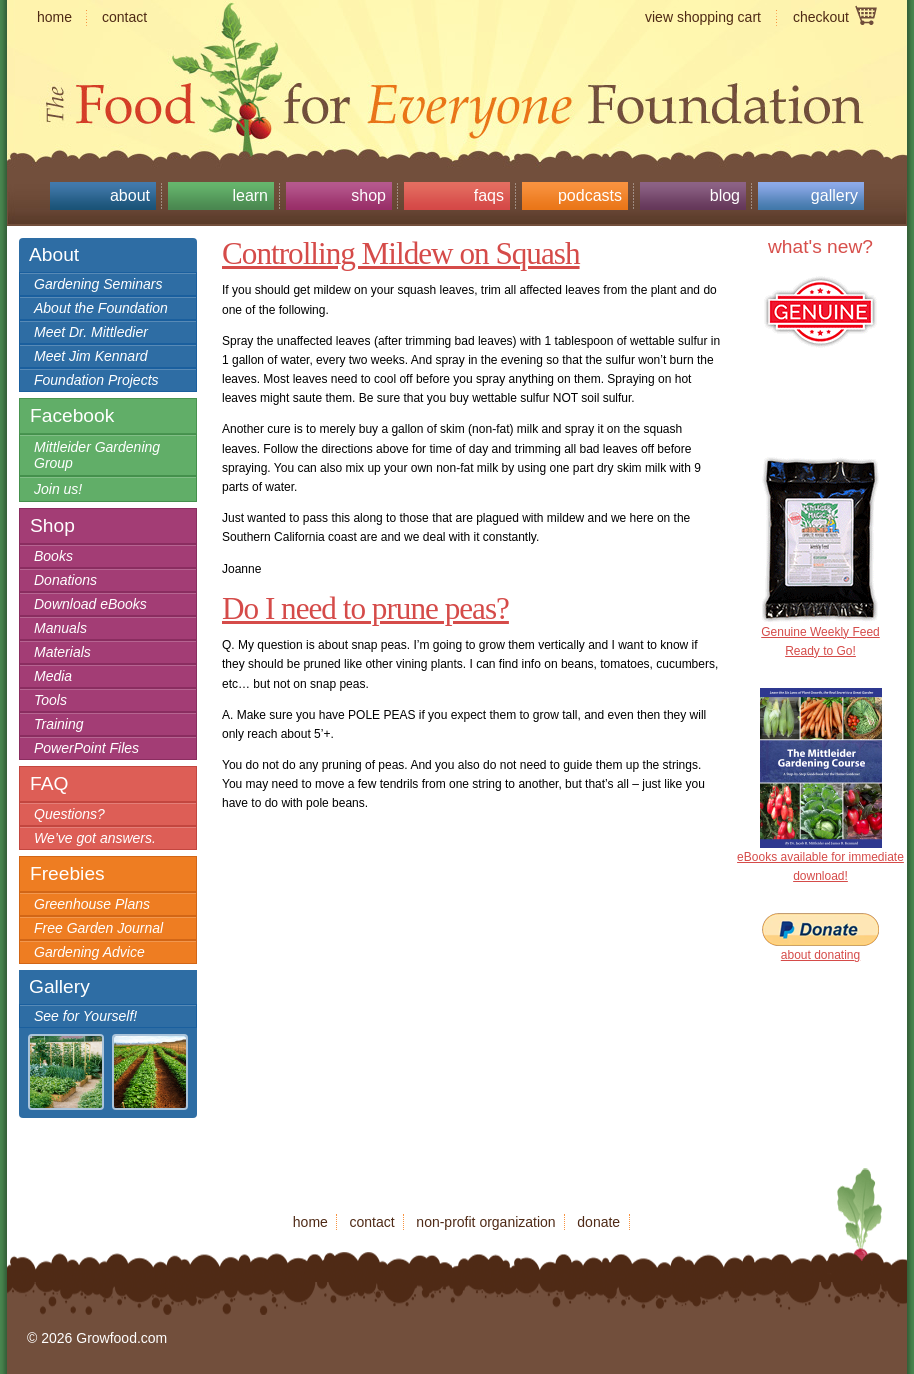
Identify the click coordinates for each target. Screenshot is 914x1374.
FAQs (489, 195)
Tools (50, 700)
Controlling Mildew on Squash (401, 253)
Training (59, 724)
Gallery (834, 195)
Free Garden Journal (98, 928)
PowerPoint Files (86, 748)
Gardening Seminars (98, 284)
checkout (821, 17)
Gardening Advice (89, 952)
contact (124, 17)
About (130, 195)
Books (53, 556)
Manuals (60, 628)
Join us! (58, 489)
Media (53, 676)
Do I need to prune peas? (365, 608)
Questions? (69, 814)
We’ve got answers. (95, 838)
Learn (250, 195)
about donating (820, 955)
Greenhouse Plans (92, 904)
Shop (368, 195)
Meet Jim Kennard (91, 356)
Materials (62, 652)
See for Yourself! (85, 1016)
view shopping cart (703, 17)
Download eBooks (90, 604)
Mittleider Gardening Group (97, 455)
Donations (65, 580)
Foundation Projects (96, 380)
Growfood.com (457, 65)
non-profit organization (485, 1222)
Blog (725, 195)
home (54, 17)
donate (598, 1222)
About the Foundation (101, 308)
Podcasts (590, 195)
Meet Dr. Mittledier (91, 332)
